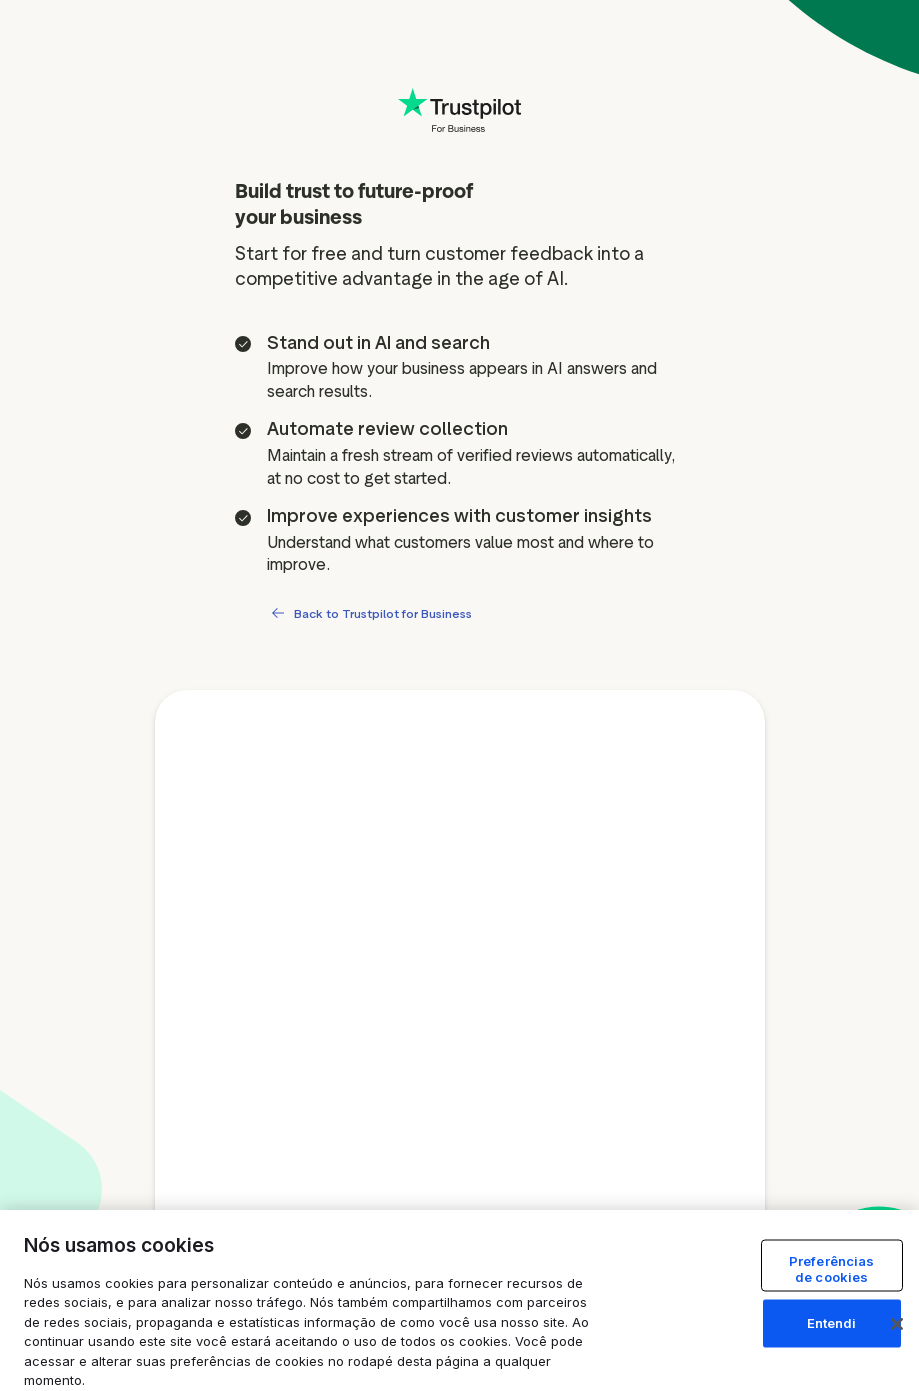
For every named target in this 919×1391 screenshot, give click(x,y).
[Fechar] (897, 1324)
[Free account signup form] (460, 1036)
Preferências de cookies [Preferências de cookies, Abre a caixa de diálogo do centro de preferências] (832, 1269)
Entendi (832, 1323)
